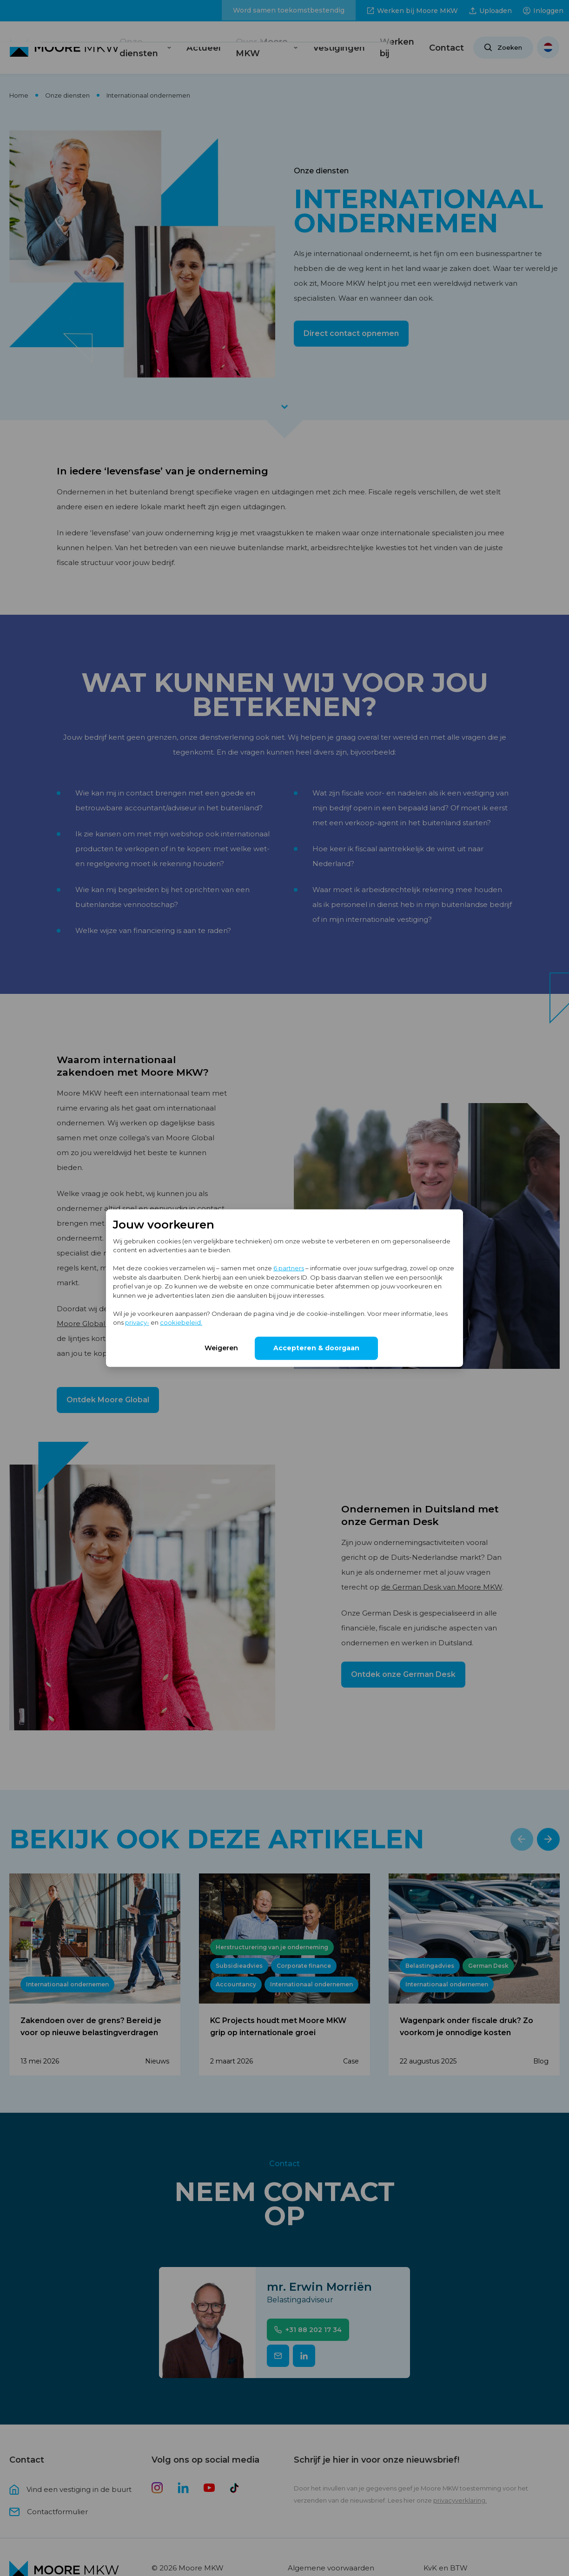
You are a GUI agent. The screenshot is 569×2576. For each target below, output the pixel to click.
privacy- (137, 1322)
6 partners (288, 1268)
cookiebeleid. (181, 1322)
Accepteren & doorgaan (316, 1347)
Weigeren (221, 1347)
